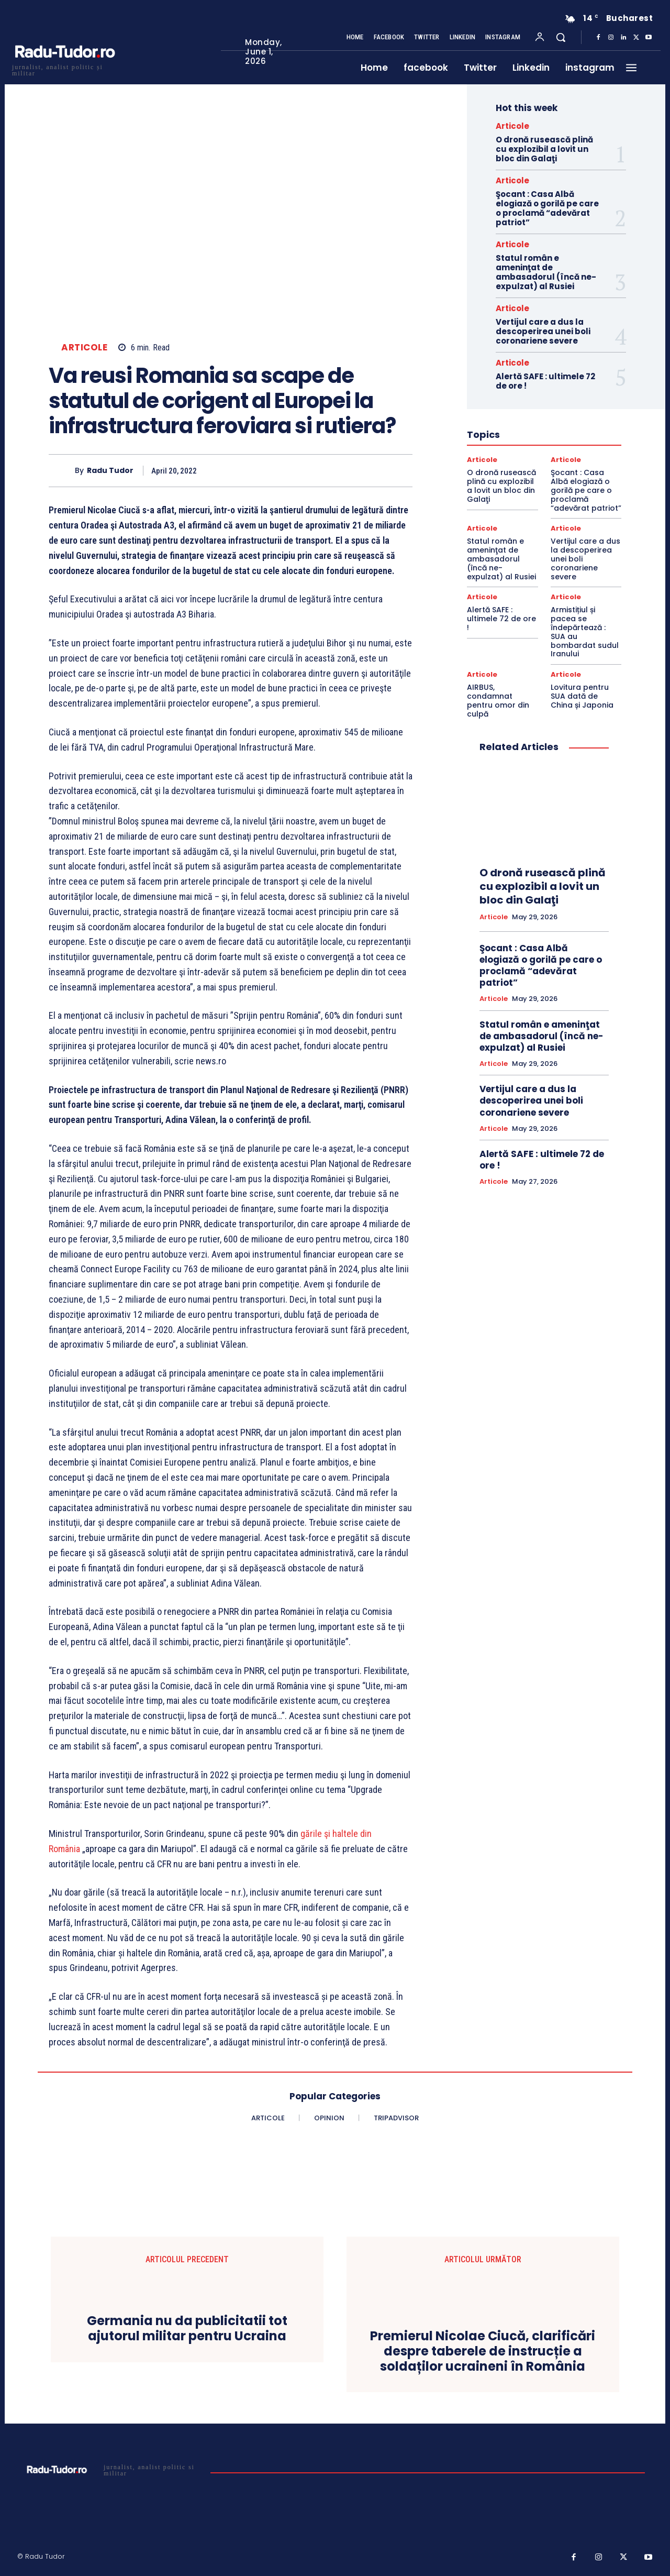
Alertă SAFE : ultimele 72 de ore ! (545, 381)
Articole (84, 347)
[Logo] (112, 2469)
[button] (560, 37)
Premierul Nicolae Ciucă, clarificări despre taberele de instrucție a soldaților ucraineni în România (482, 2351)
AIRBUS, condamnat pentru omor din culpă (498, 700)
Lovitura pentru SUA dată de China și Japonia (582, 696)
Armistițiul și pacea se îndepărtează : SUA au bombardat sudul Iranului (585, 631)
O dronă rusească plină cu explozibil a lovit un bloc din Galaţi (544, 149)
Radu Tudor (110, 470)
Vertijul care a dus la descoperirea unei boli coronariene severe (543, 331)
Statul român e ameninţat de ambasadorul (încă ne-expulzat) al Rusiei (546, 272)
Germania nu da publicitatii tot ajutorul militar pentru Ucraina (187, 2329)
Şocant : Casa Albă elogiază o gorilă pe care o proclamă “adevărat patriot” (547, 208)
